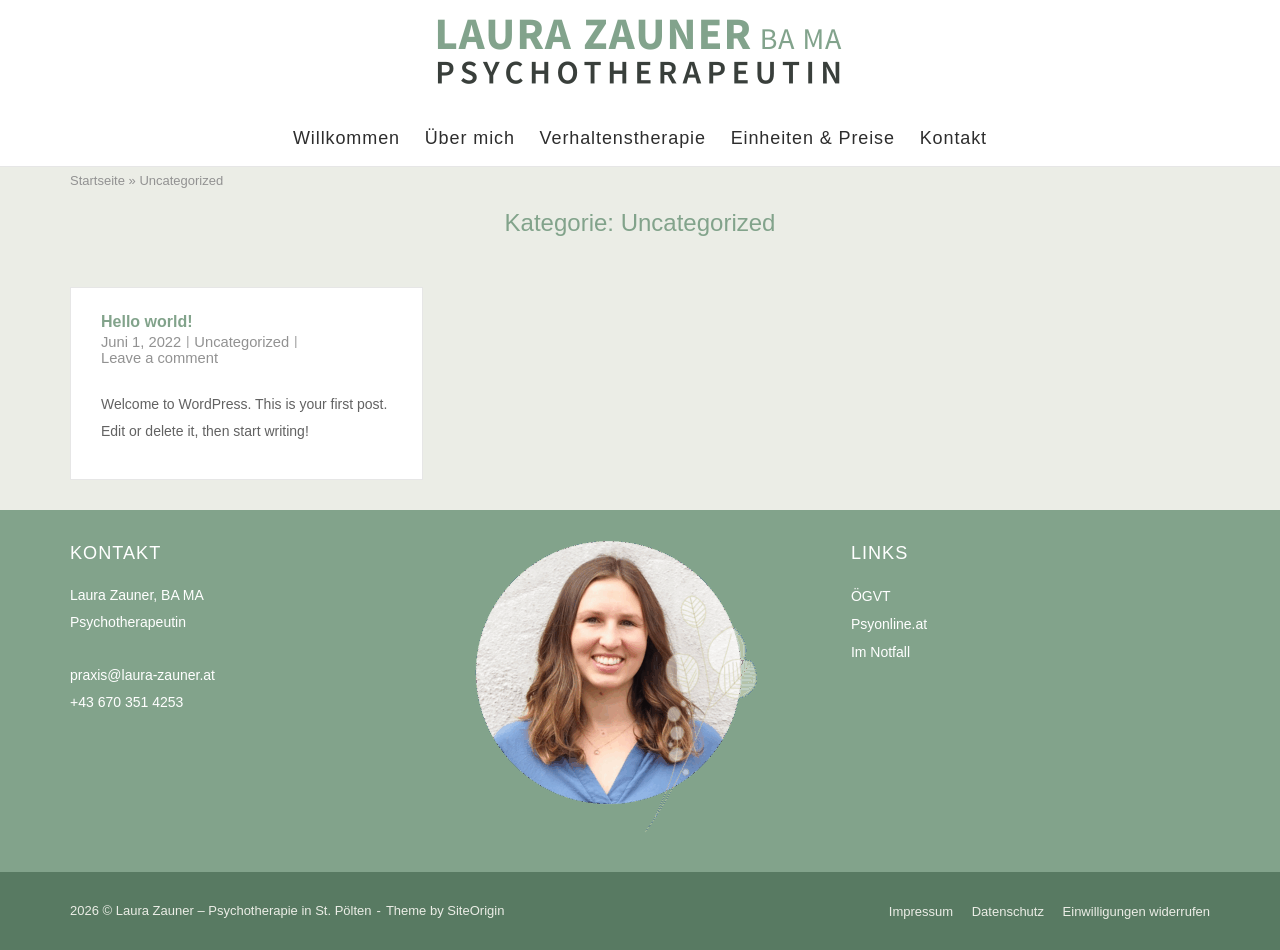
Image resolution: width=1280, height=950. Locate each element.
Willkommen (346, 138)
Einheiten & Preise (813, 138)
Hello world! (147, 321)
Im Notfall (880, 652)
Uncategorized (241, 342)
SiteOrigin (475, 910)
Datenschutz (1008, 911)
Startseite (97, 180)
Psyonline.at (889, 624)
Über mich (470, 138)
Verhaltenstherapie (623, 138)
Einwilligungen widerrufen (1136, 911)
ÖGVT (871, 596)
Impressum (921, 911)
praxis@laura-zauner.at (142, 675)
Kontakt (953, 138)
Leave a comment (159, 358)
